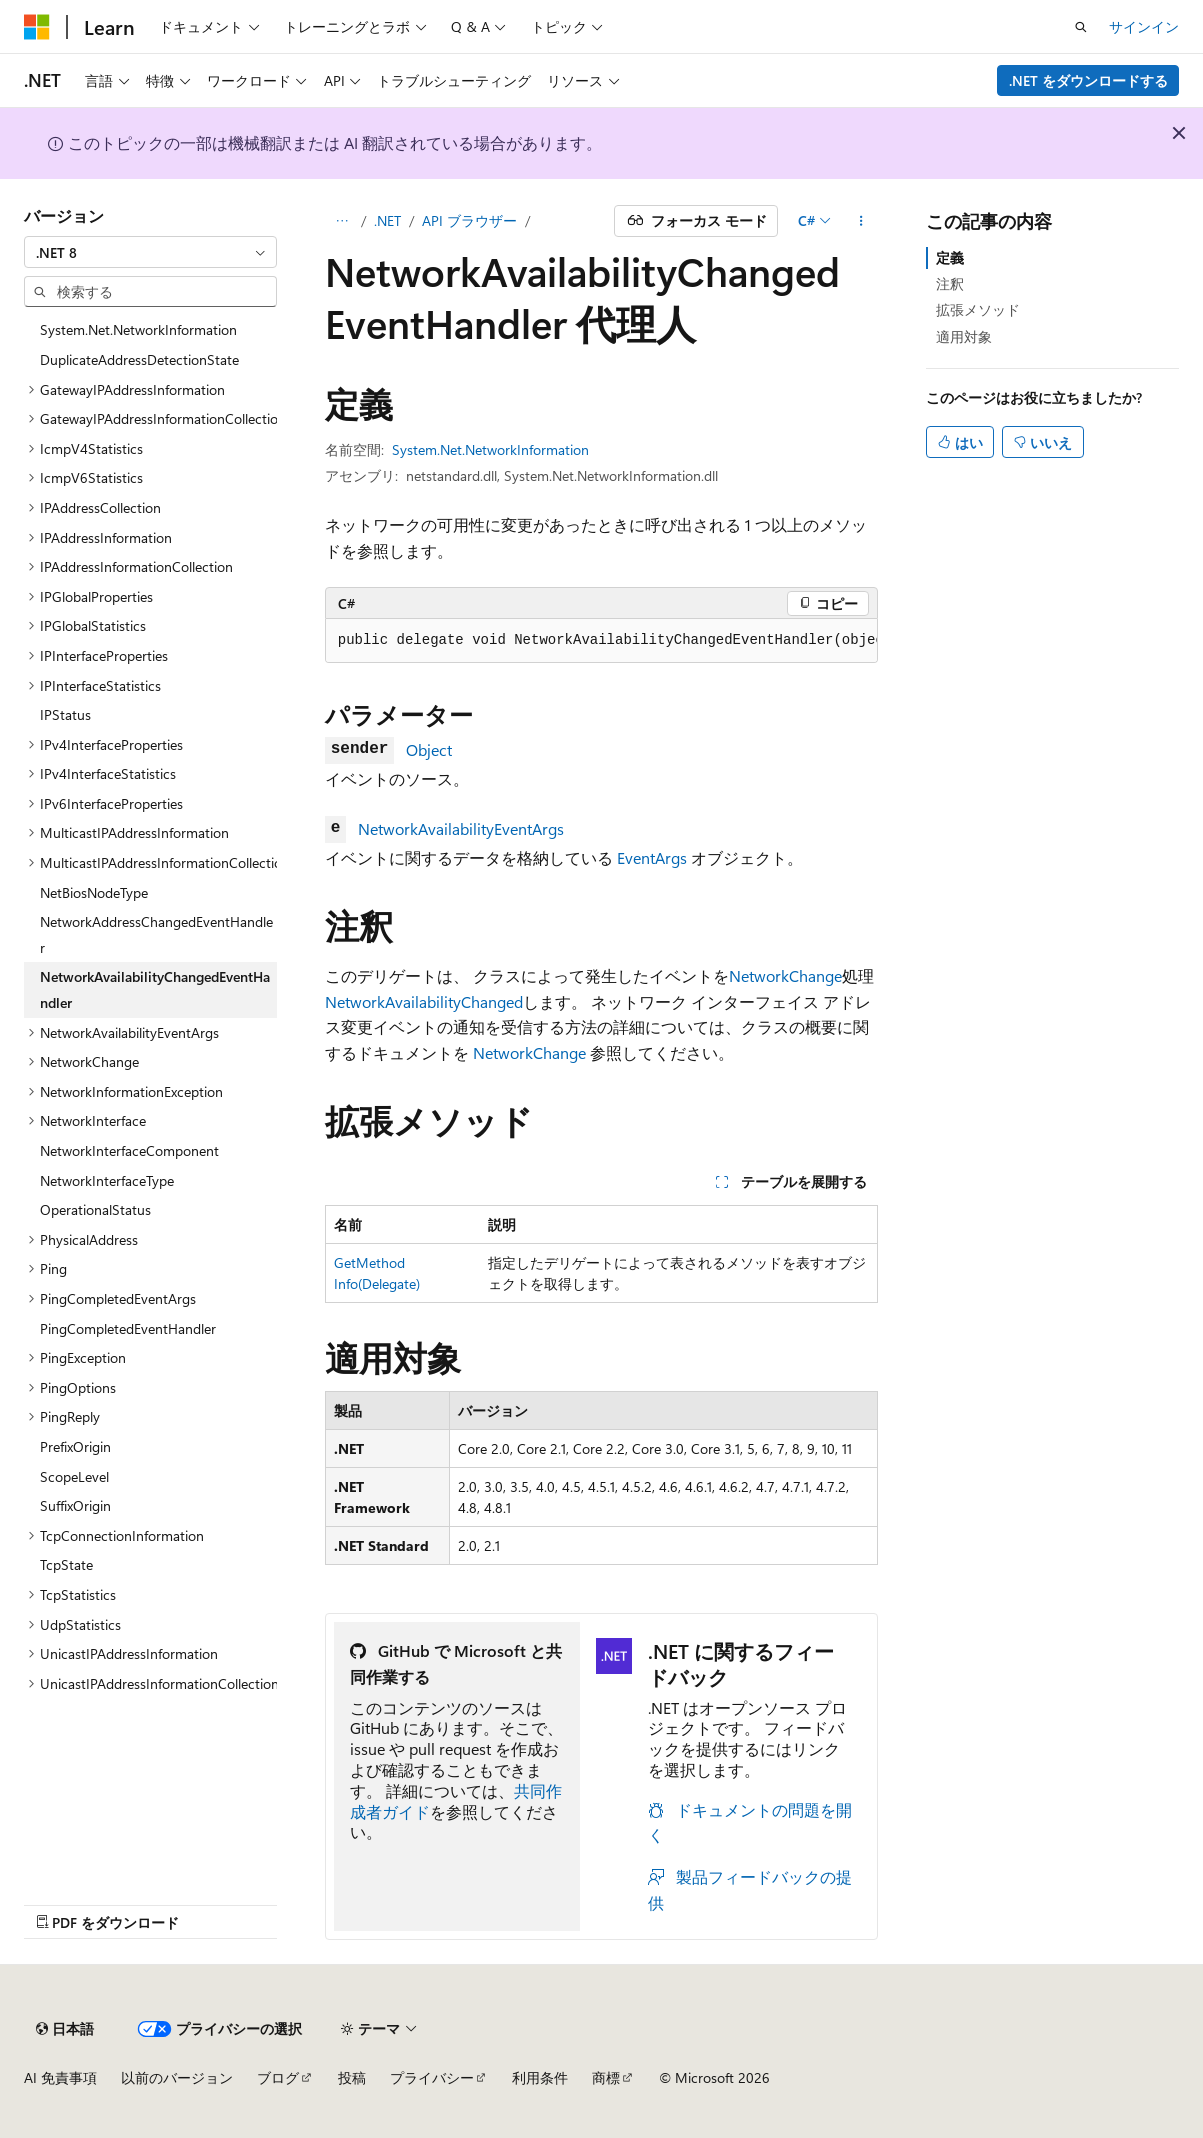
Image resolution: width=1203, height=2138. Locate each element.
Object (429, 749)
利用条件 (540, 2077)
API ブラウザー (469, 220)
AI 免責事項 (60, 2077)
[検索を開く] (1081, 27)
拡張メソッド (978, 309)
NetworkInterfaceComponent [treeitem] (129, 1150)
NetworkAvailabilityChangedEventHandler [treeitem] (155, 989)
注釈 (950, 283)
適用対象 (964, 336)
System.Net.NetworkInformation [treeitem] (138, 329)
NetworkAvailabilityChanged (424, 1001)
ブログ (278, 2077)
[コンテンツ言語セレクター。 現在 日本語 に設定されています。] (65, 2029)
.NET (387, 220)
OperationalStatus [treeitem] (95, 1209)
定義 (950, 257)
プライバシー (432, 2077)
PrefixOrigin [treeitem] (75, 1446)
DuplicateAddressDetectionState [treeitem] (139, 359)
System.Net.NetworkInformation (490, 449)
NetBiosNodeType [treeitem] (94, 892)
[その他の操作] (860, 221)
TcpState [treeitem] (66, 1564)
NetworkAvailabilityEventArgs (461, 828)
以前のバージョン (177, 2077)
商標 (606, 2077)
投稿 (352, 2077)
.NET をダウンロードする (1088, 80)
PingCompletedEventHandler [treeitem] (128, 1328)
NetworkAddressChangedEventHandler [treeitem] (156, 934)
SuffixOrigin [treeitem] (75, 1505)
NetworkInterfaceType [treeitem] (107, 1180)
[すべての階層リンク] (342, 221)
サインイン (1144, 26)
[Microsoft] (37, 27)
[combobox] (150, 252)
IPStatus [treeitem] (65, 714)
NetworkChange (785, 975)
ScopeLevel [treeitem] (74, 1476)
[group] (602, 641)
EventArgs (652, 857)
